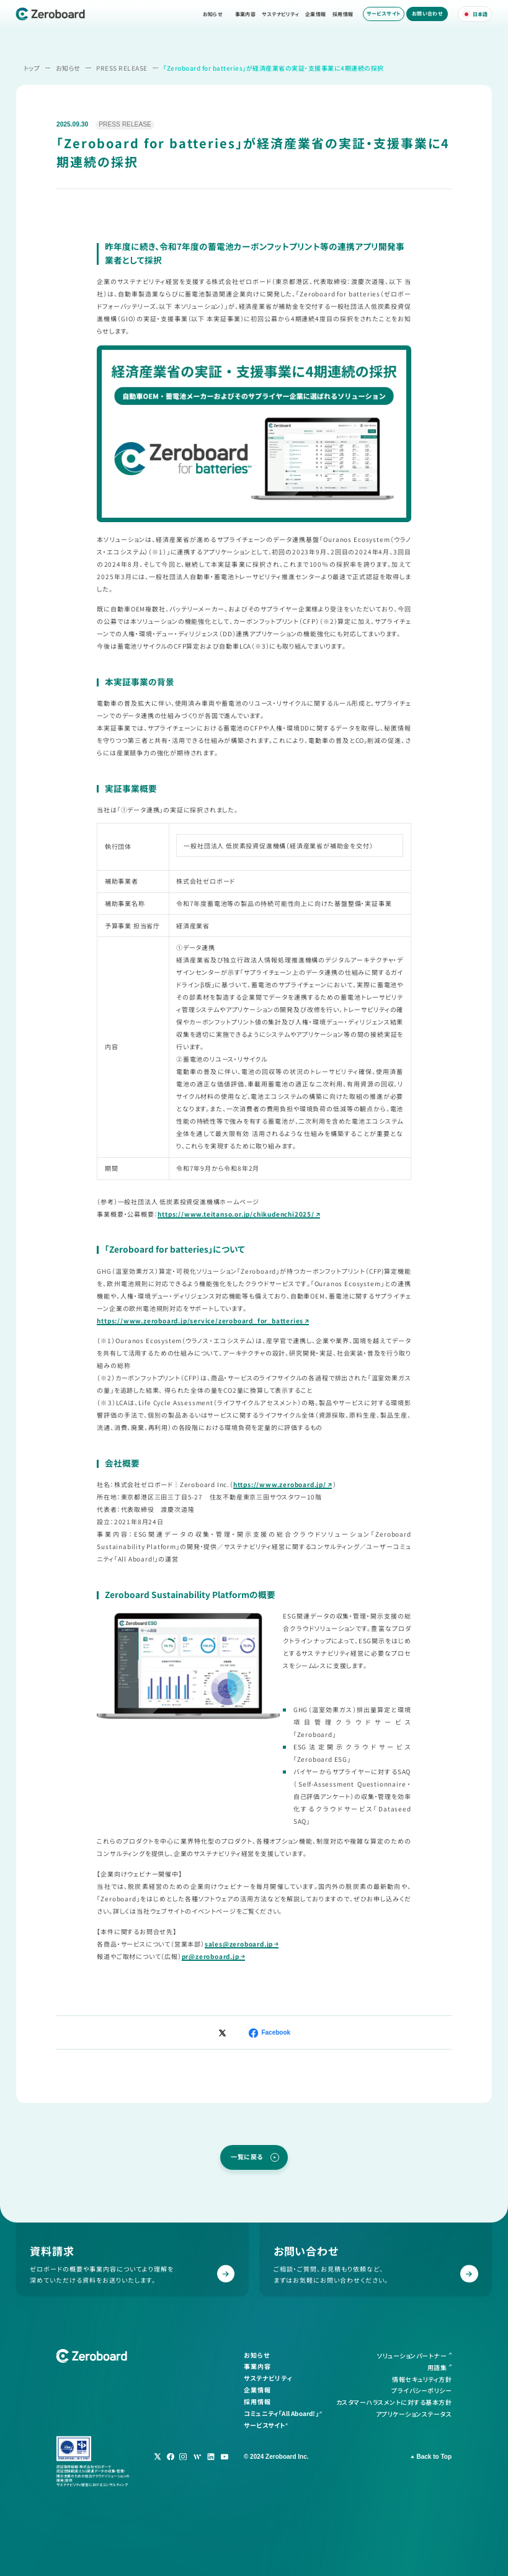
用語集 (437, 2367)
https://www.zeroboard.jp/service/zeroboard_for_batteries (200, 1320)
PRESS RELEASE (122, 68)
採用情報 (343, 14)
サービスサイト (384, 13)
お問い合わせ (427, 13)
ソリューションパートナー (412, 2356)
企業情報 (315, 14)
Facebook (275, 2032)
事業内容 (245, 14)
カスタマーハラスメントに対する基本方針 (394, 2402)
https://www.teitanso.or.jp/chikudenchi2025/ (236, 1214)
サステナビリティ (280, 14)
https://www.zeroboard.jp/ (279, 1484)
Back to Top (434, 2456)
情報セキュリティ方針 (422, 2378)
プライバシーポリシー (421, 2390)
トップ (32, 68)
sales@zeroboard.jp (239, 1943)
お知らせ (213, 14)
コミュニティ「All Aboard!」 (281, 2413)
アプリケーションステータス (414, 2413)
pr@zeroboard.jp (210, 1956)
